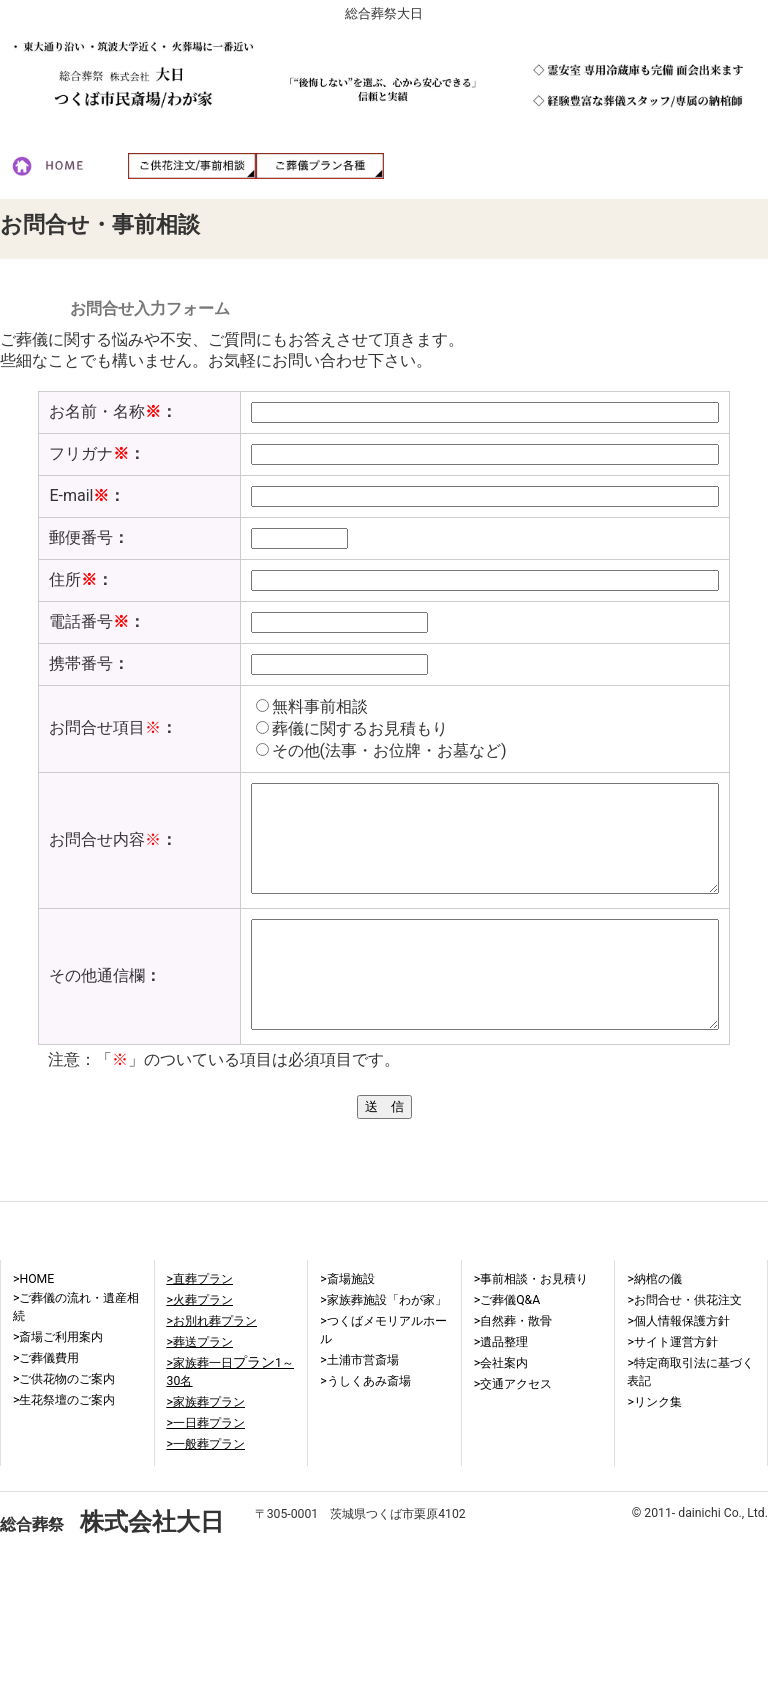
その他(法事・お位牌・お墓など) (366, 750)
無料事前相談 (297, 706)
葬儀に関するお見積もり (337, 728)
